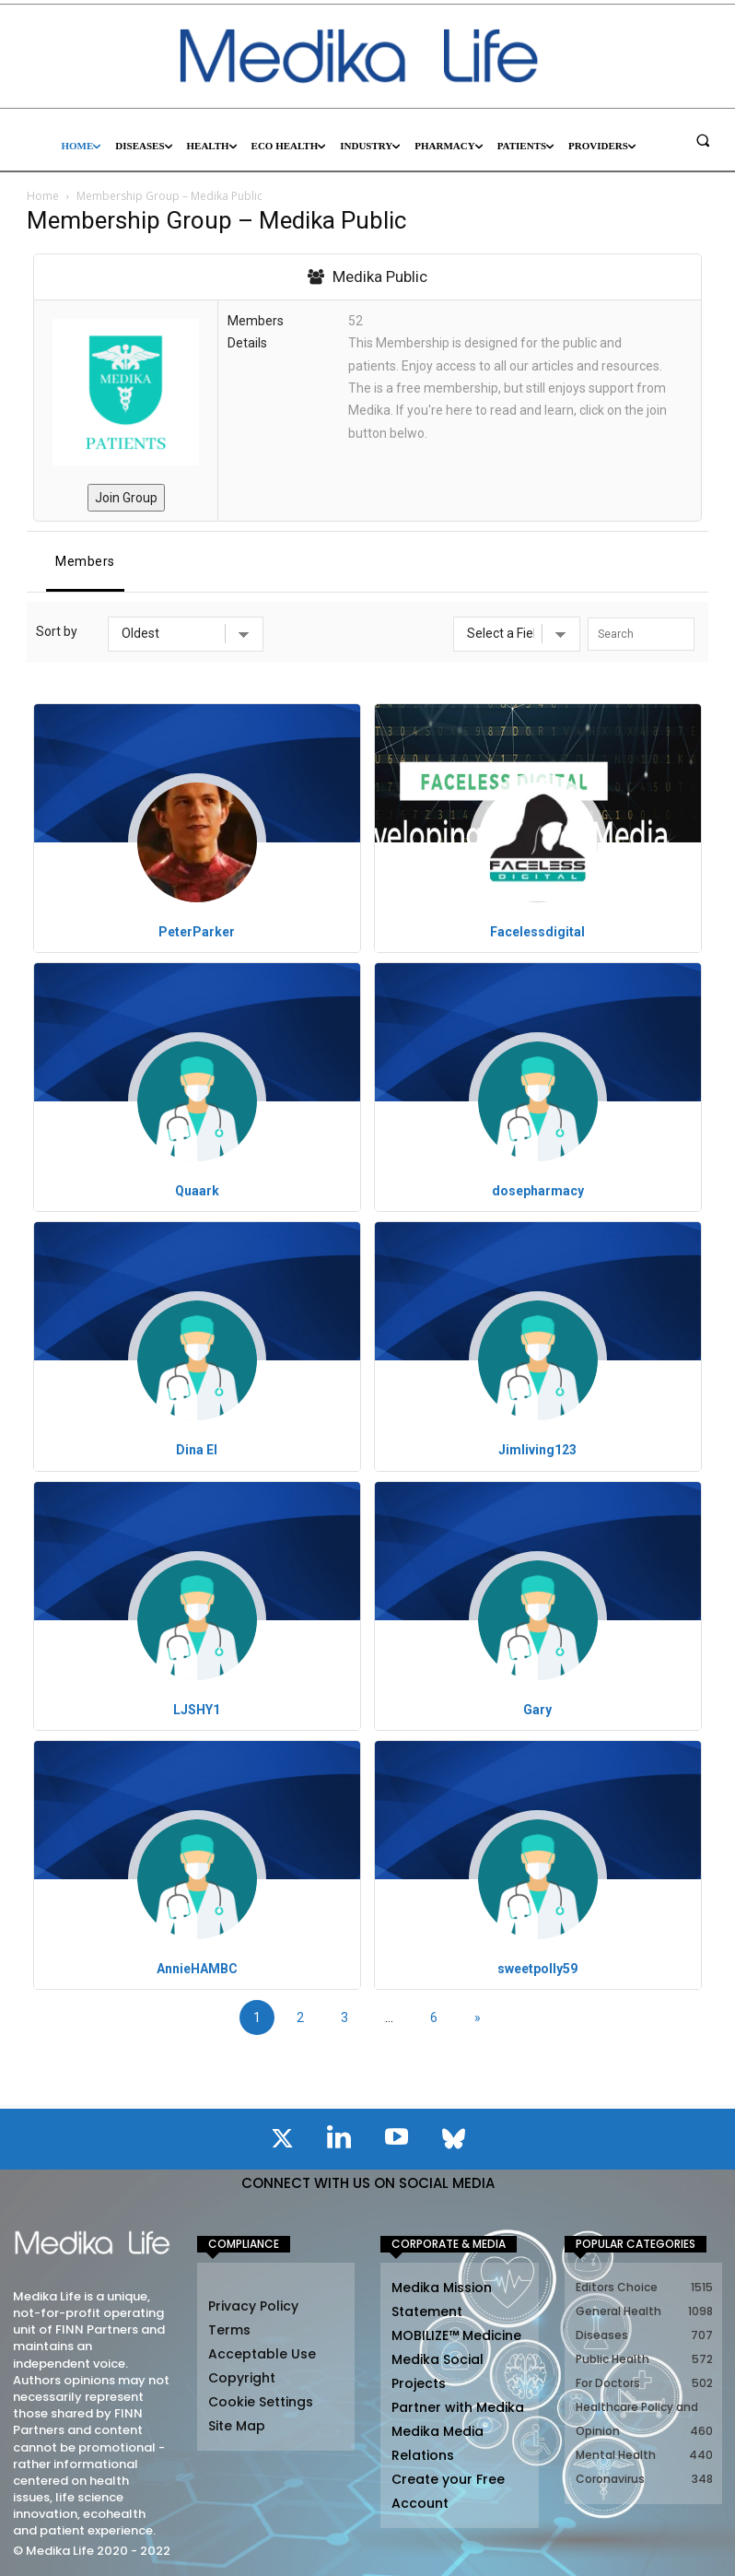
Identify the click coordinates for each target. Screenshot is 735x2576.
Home (43, 196)
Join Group (126, 497)
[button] (702, 140)
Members (85, 561)
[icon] (282, 2142)
